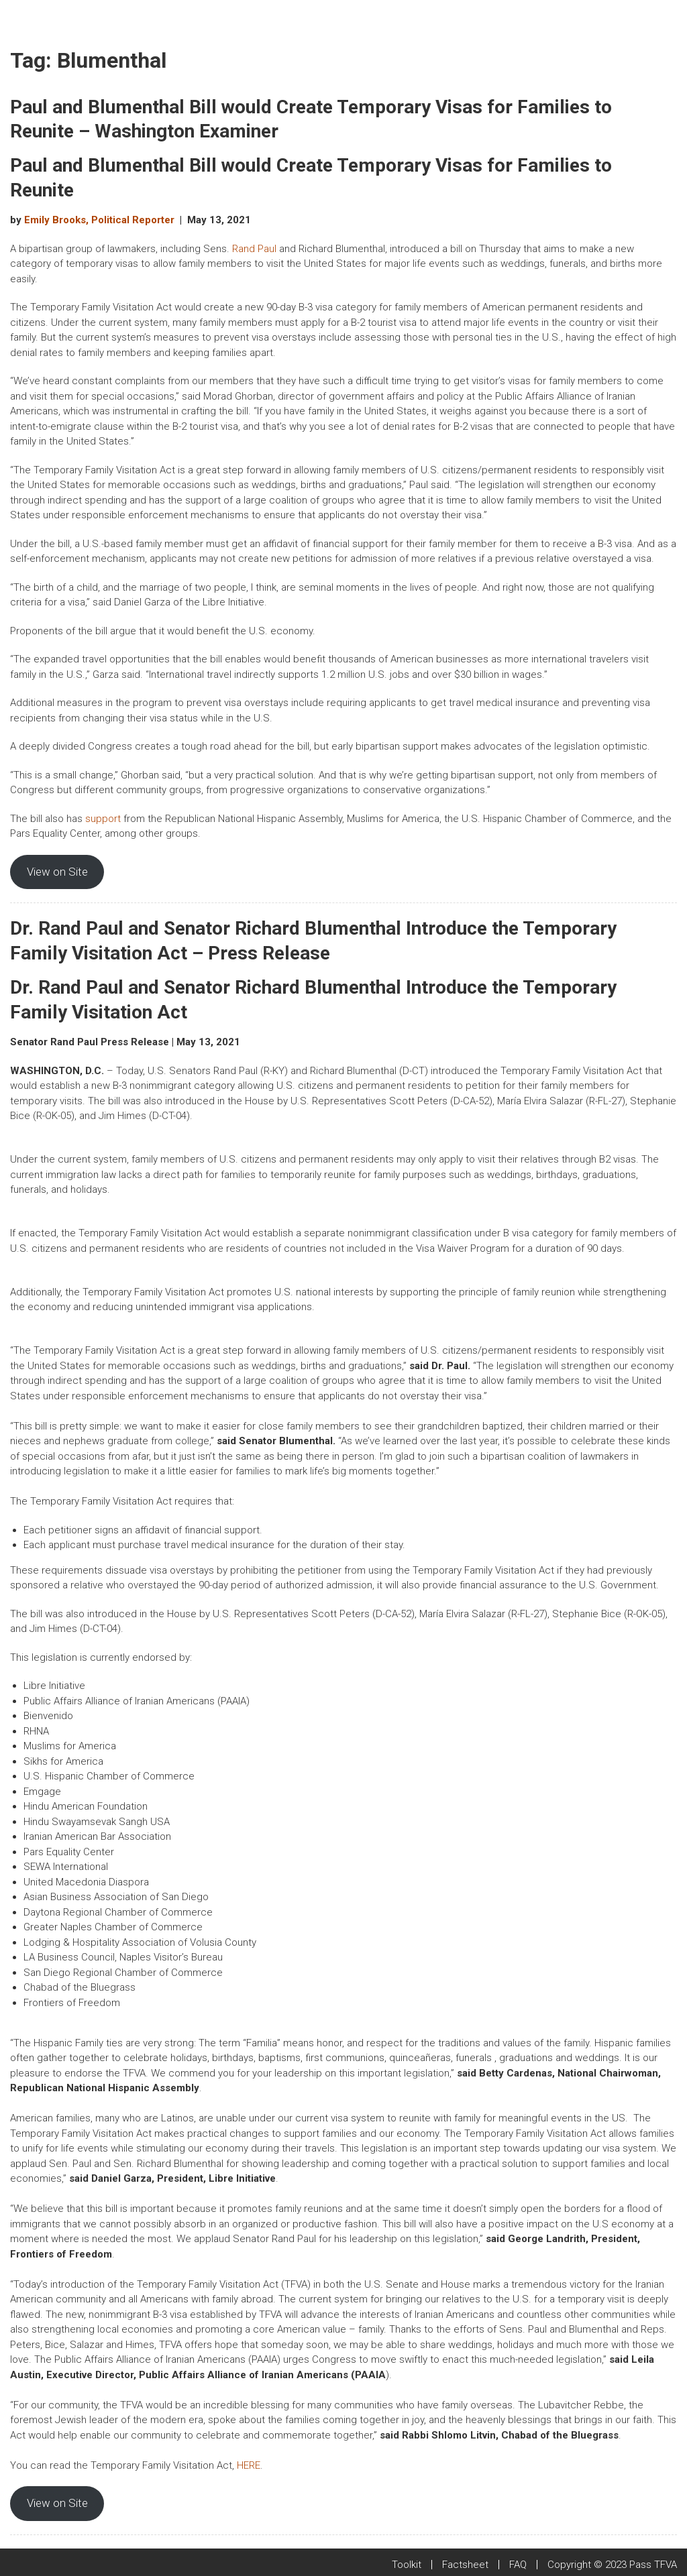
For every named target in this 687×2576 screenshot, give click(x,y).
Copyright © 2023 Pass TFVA (612, 2565)
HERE (248, 2465)
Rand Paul (254, 249)
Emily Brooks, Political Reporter (99, 220)
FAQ (518, 2565)
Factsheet (465, 2565)
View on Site (57, 871)
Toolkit (406, 2565)
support (103, 819)
